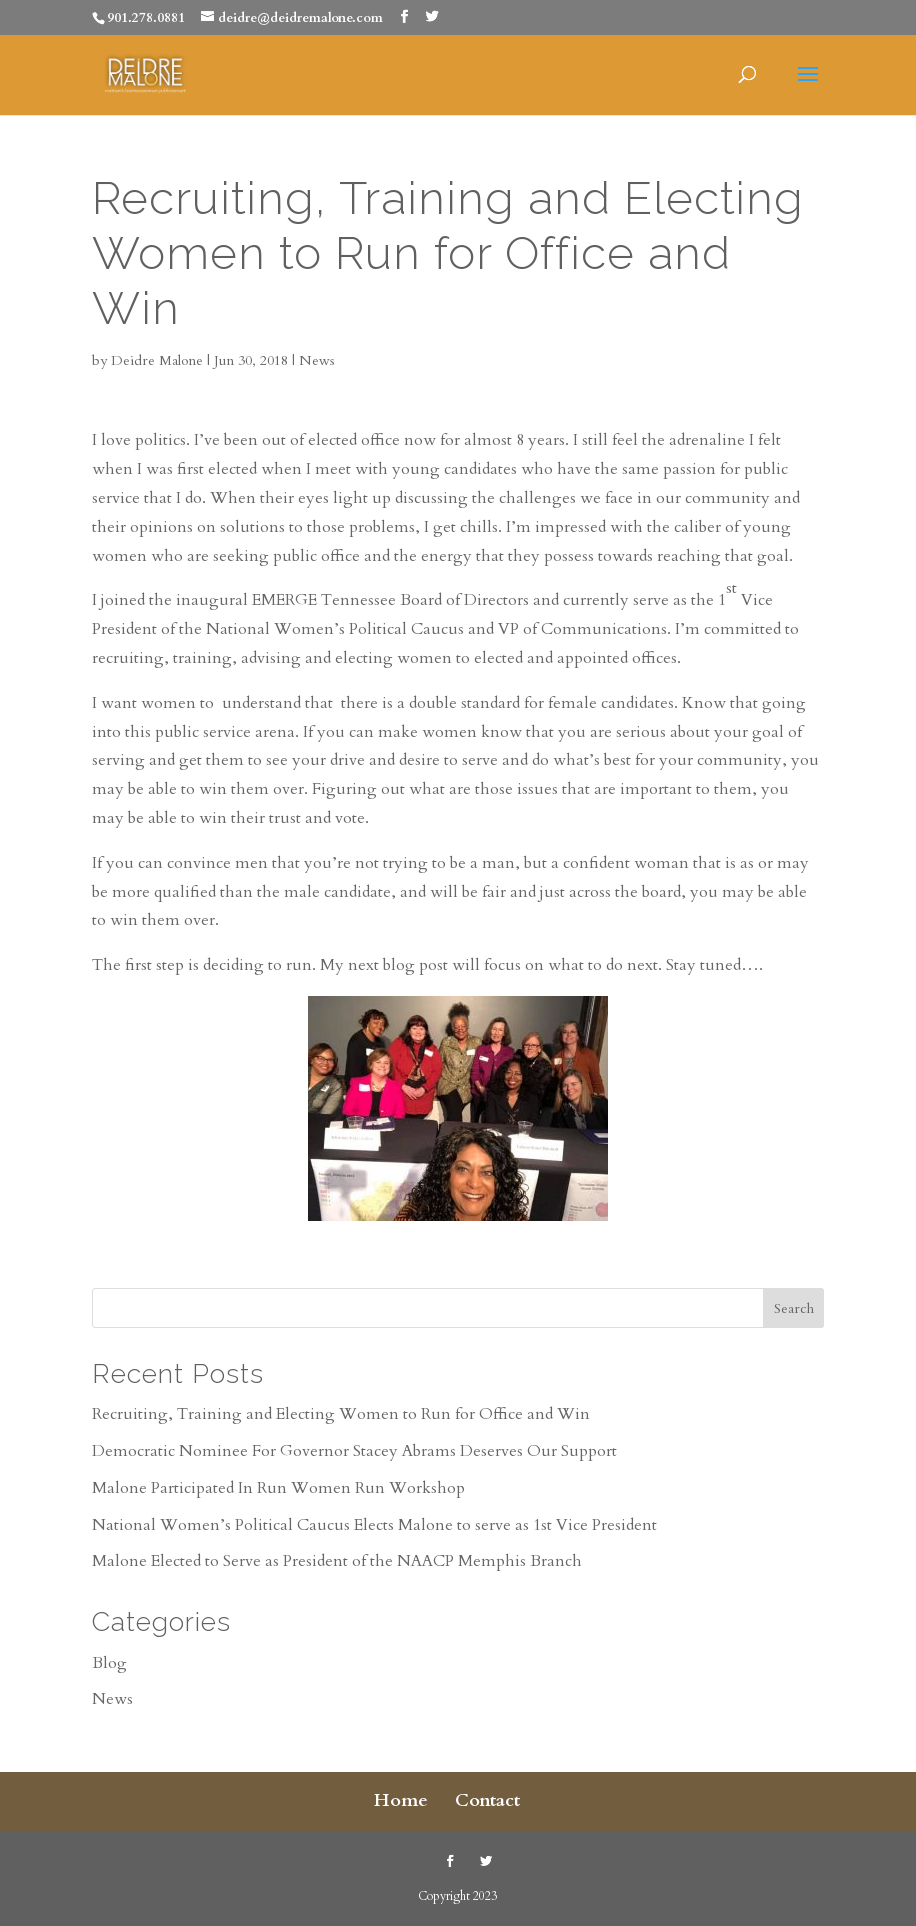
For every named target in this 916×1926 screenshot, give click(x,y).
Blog (109, 1663)
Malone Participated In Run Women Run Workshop (278, 1488)
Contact (487, 1800)
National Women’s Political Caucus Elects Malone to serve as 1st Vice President (374, 1525)
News (317, 360)
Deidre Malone (157, 360)
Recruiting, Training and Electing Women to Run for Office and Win (341, 1414)
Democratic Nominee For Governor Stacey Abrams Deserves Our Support (354, 1451)
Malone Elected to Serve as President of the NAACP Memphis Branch (337, 1561)
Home (401, 1800)
